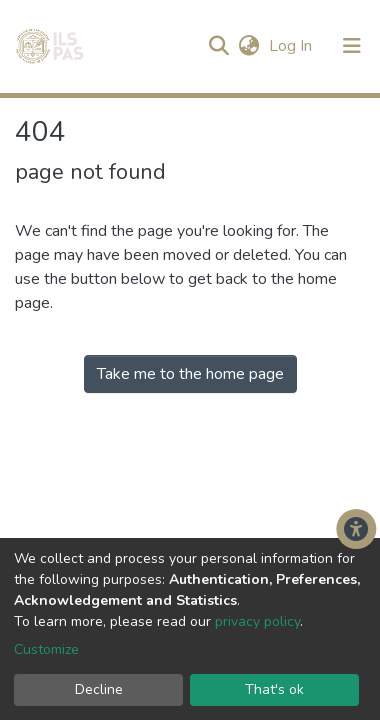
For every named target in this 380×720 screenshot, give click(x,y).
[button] (248, 46)
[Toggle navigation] (352, 46)
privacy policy (257, 621)
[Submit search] (218, 46)
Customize (46, 649)
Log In (292, 46)
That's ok (274, 689)
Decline (99, 689)
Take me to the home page (190, 374)
